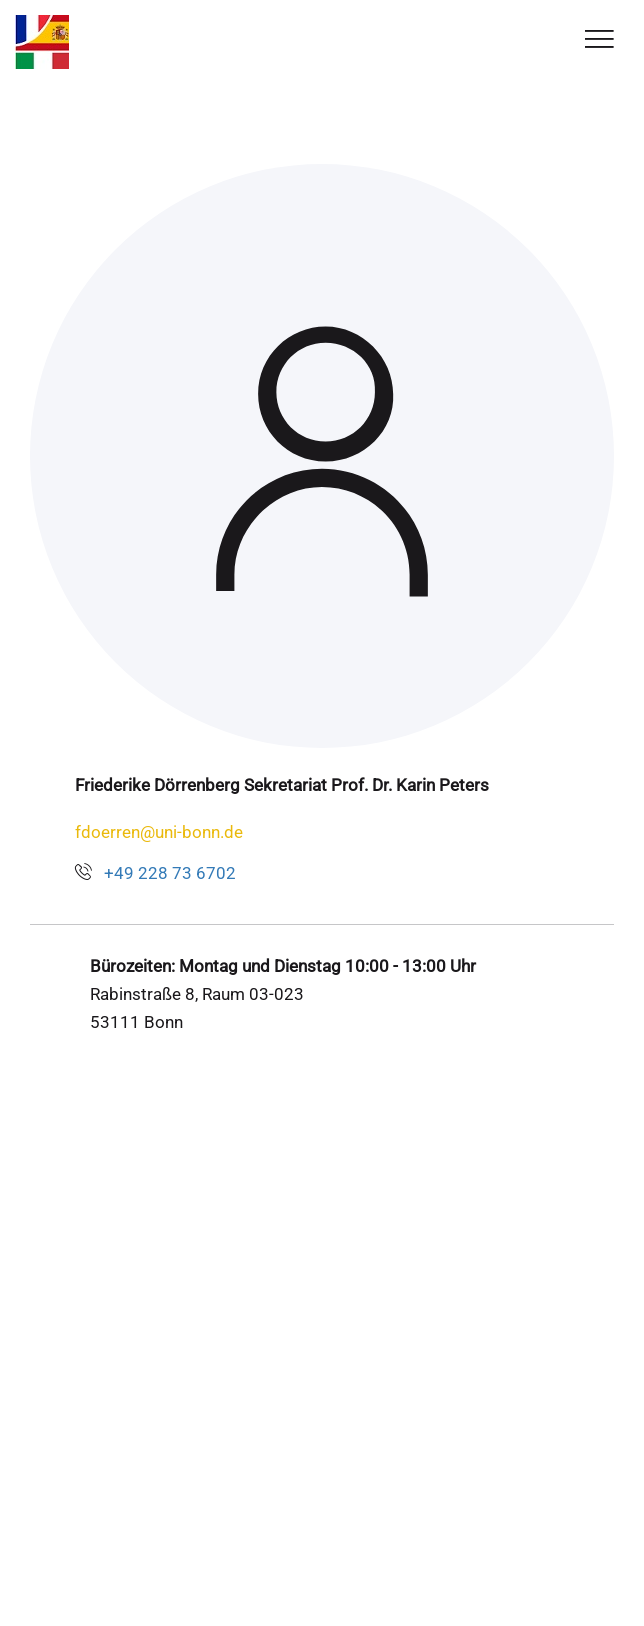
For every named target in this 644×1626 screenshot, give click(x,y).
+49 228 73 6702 (170, 873)
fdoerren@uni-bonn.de (159, 832)
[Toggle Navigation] (599, 40)
